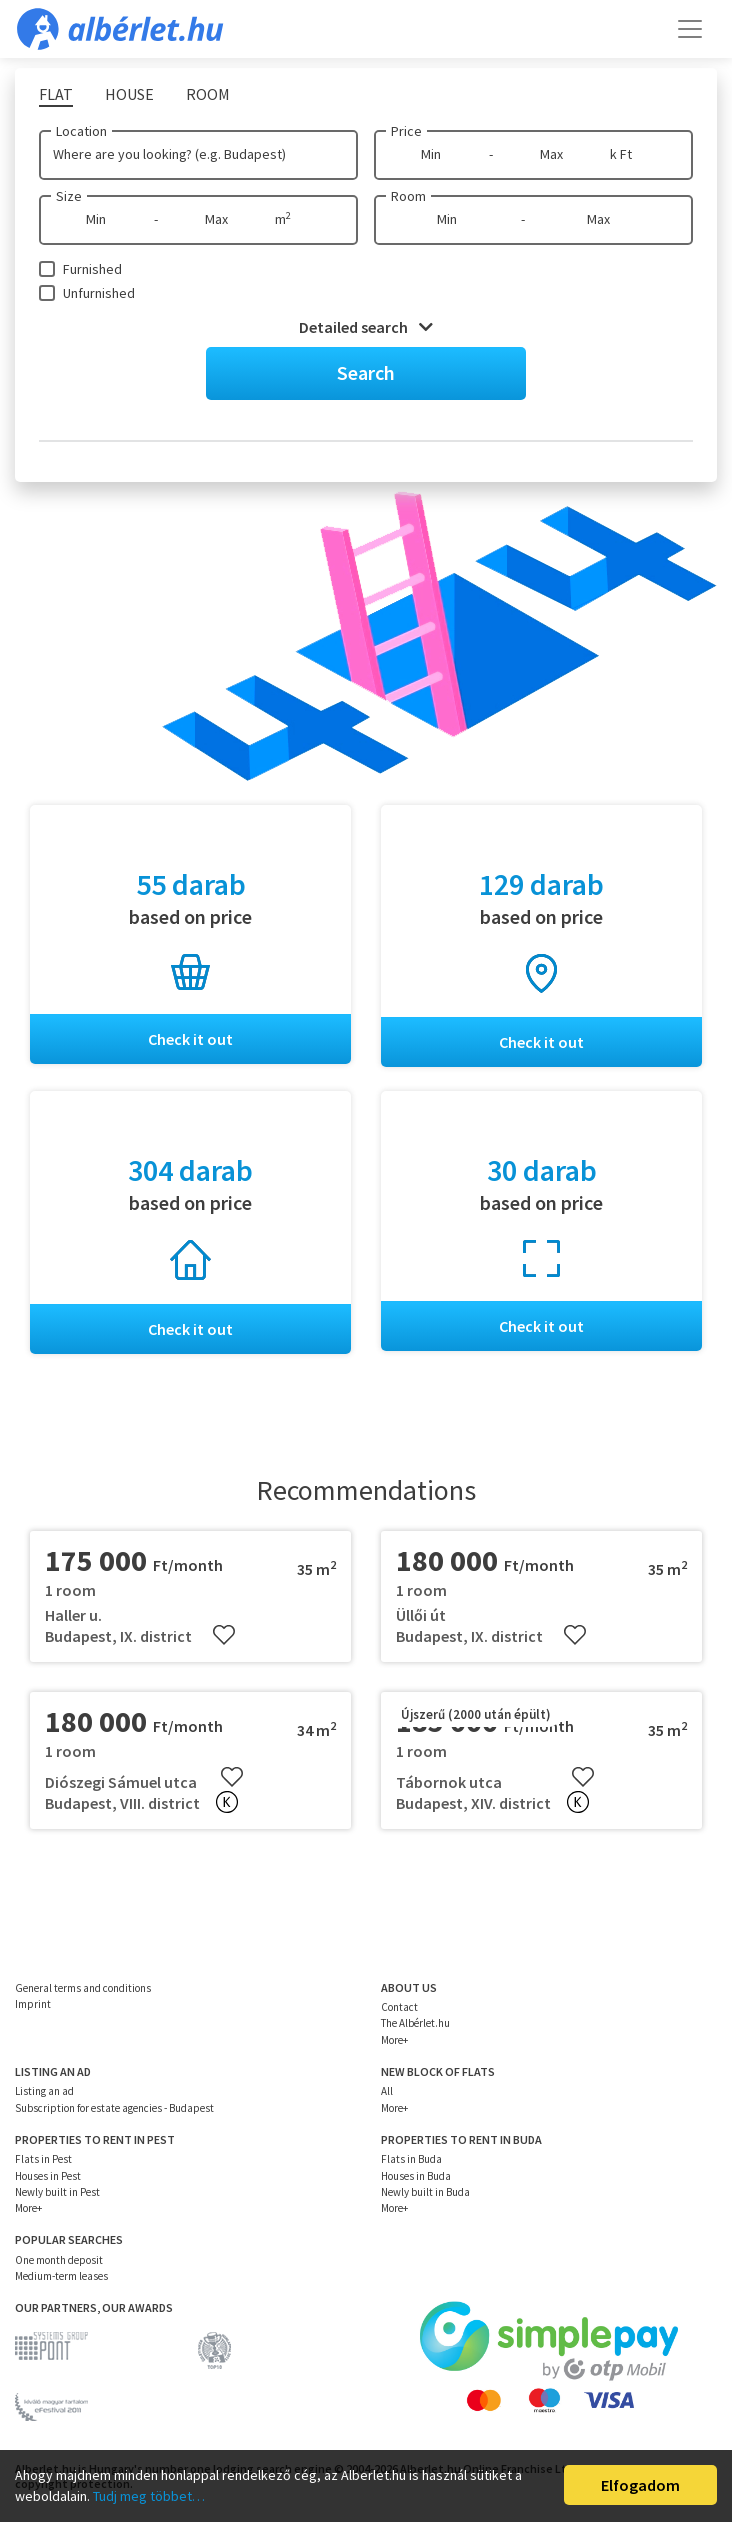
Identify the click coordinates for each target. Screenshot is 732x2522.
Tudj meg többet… (149, 2496)
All (387, 2091)
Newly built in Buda (425, 2192)
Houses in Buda (416, 2176)
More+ (394, 2040)
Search (366, 372)
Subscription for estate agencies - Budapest (114, 2108)
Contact (399, 2007)
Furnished (92, 269)
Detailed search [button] (366, 327)
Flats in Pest (43, 2159)
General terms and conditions (83, 1988)
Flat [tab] (56, 94)
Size (69, 196)
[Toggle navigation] (690, 29)
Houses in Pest (48, 2176)
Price (406, 131)
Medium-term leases (61, 2276)
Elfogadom (640, 2485)
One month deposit (59, 2260)
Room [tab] (208, 94)
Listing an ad (44, 2091)
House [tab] (129, 94)
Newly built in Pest (57, 2192)
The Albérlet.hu (415, 2023)
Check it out (190, 1039)
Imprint (33, 2004)
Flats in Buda (411, 2159)
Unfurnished (99, 293)
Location (81, 131)
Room (408, 196)
